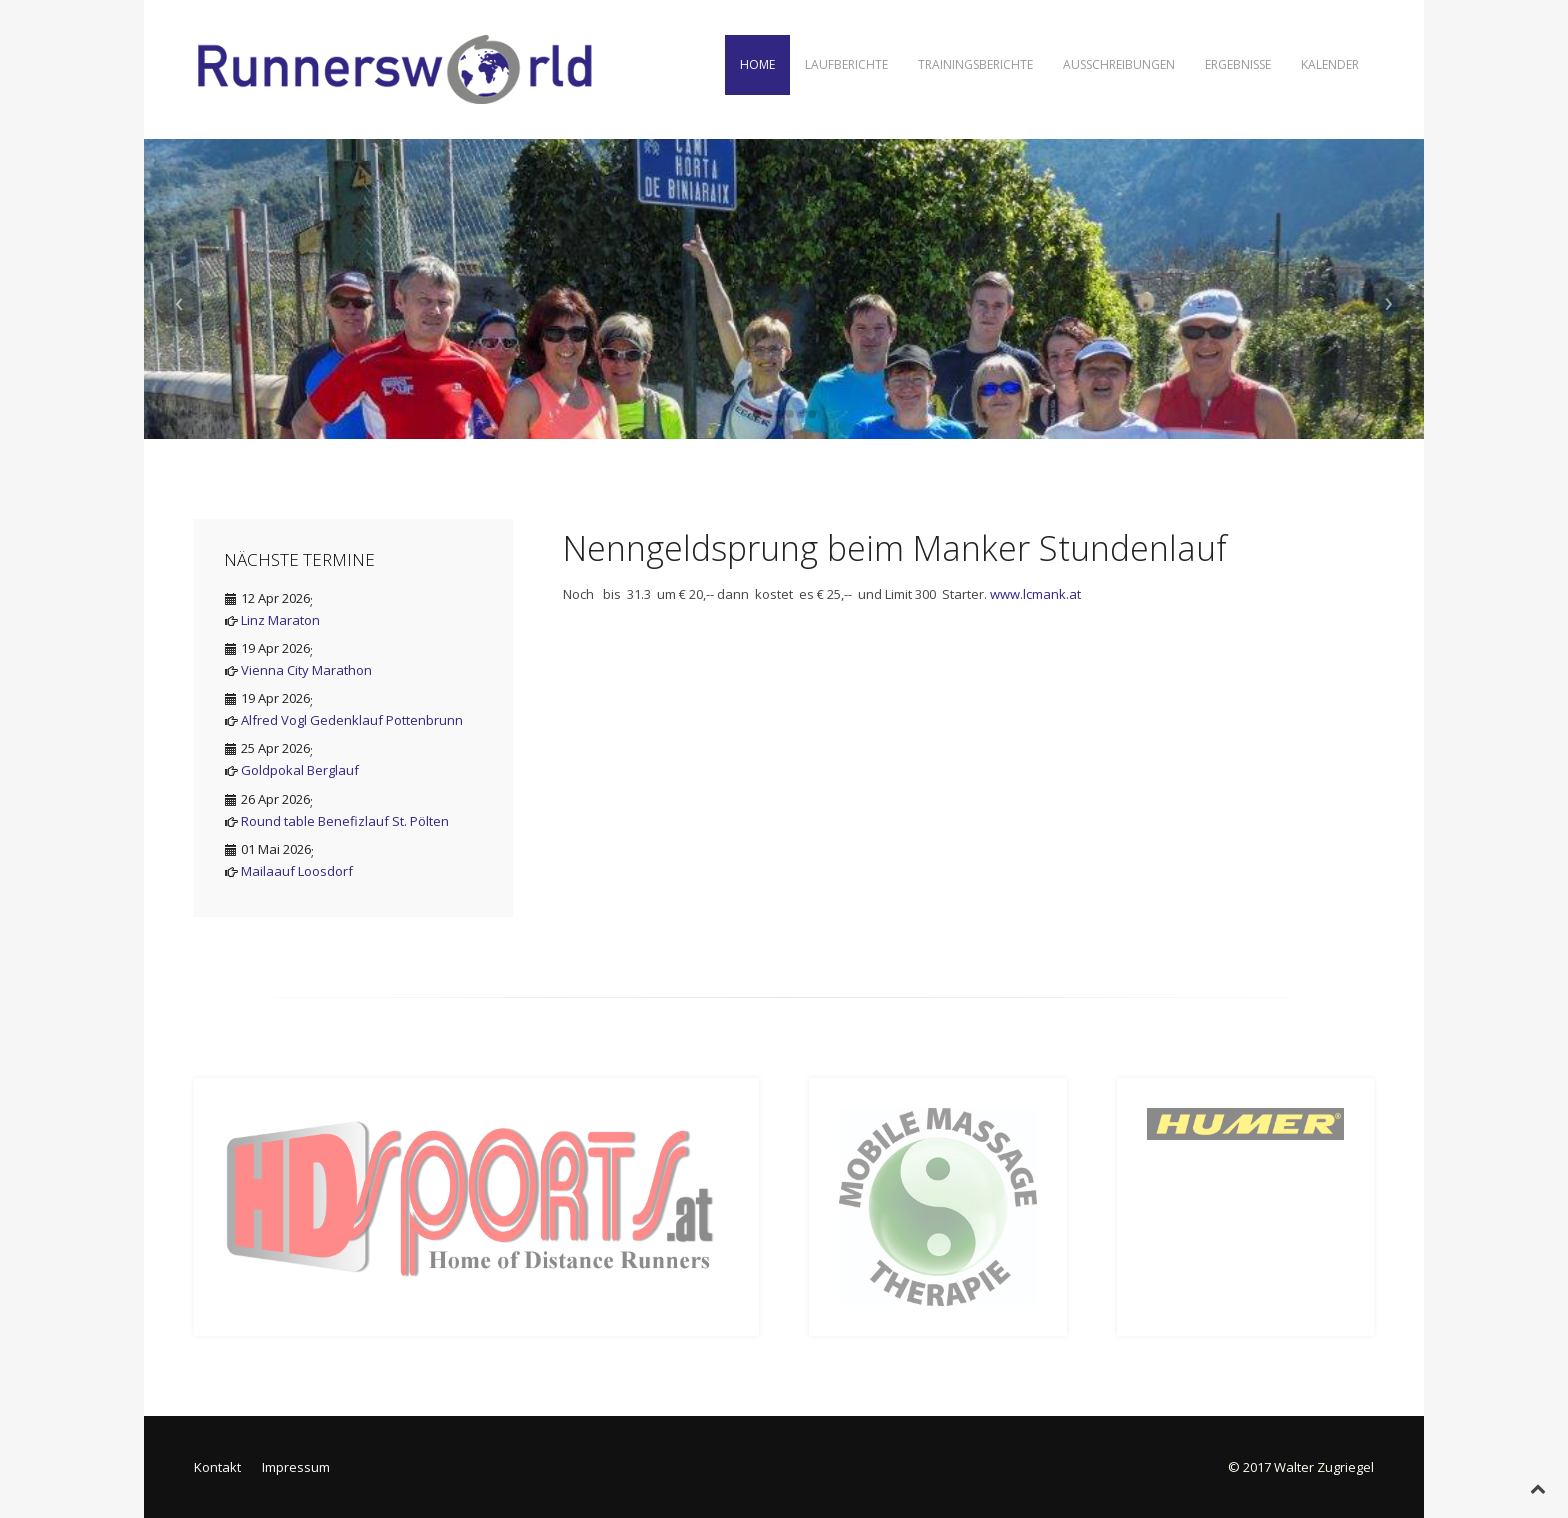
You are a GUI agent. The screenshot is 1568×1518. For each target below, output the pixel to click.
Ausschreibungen (1119, 64)
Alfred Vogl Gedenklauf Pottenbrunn (352, 720)
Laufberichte (846, 64)
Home (757, 64)
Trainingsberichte (975, 64)
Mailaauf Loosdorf (297, 871)
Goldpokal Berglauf (300, 770)
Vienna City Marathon (306, 670)
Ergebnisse (1238, 64)
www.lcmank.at (1035, 594)
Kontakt (217, 1467)
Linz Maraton (280, 620)
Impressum (296, 1467)
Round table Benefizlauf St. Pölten (345, 821)
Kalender (1330, 64)
